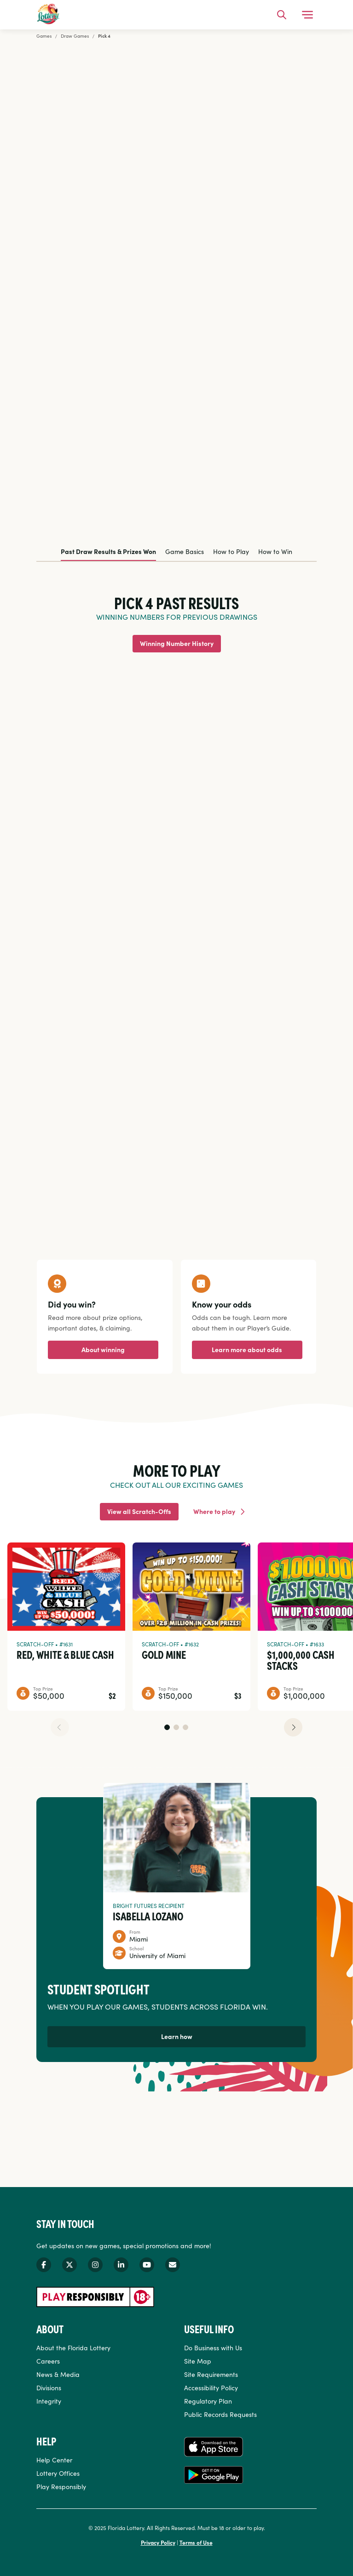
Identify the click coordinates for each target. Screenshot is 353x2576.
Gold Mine (164, 1654)
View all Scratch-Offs (139, 1511)
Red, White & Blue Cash (65, 1654)
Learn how (176, 2036)
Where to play (214, 1511)
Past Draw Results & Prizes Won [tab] (108, 551)
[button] (167, 1727)
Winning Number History (177, 643)
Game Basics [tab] (184, 551)
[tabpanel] (176, 892)
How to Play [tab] (231, 551)
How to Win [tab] (275, 551)
